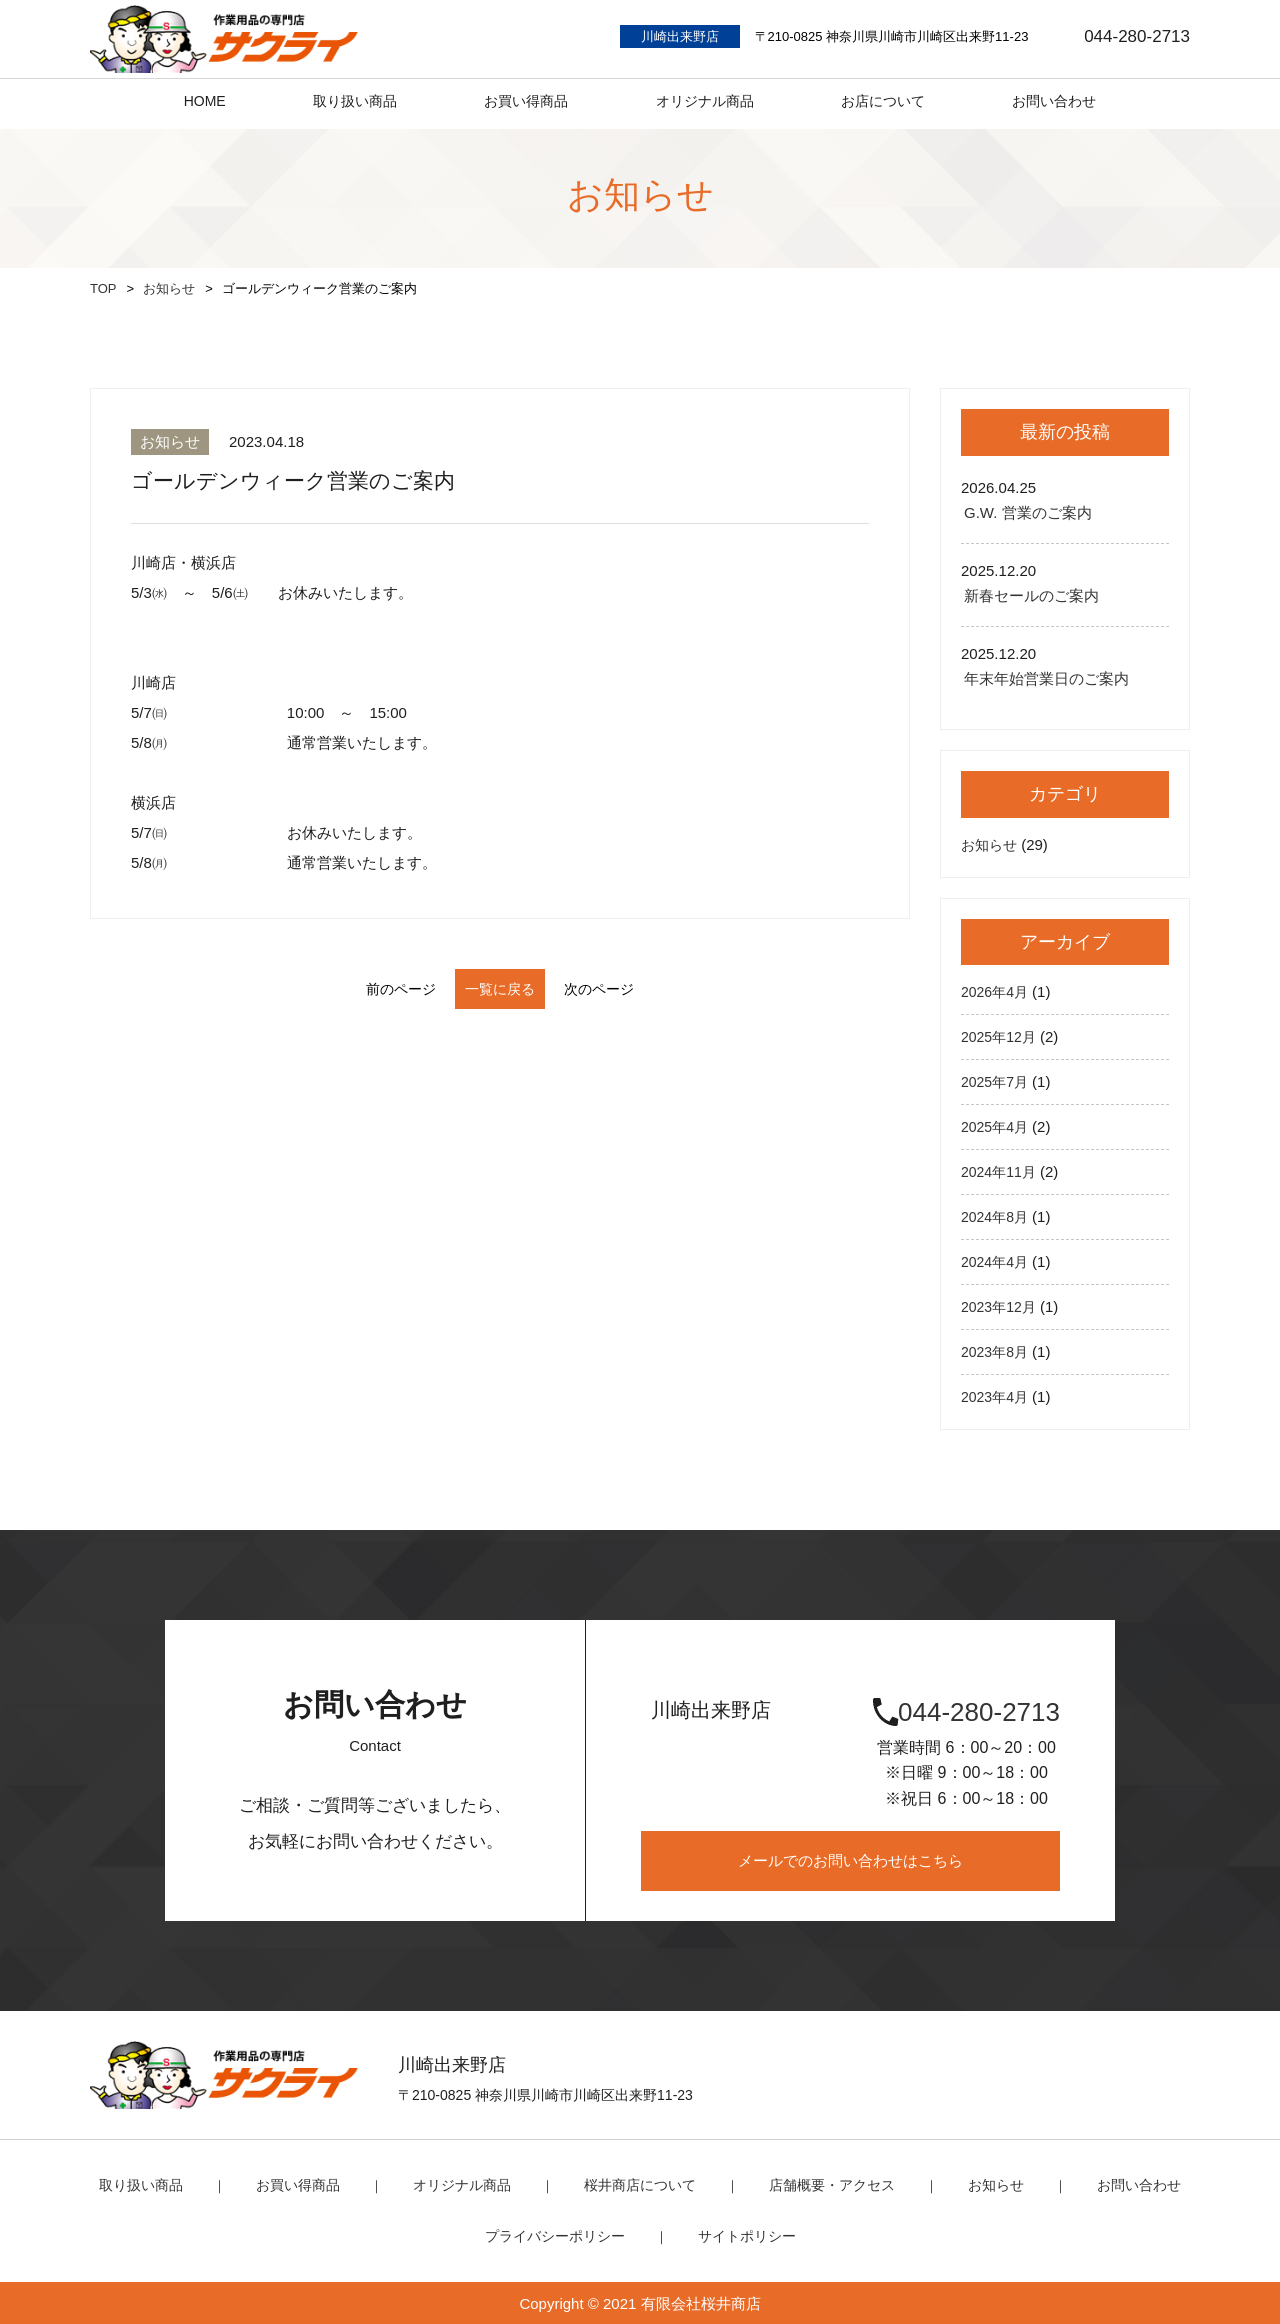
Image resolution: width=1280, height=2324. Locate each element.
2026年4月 (997, 991)
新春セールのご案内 (1031, 595)
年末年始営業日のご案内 (1046, 678)
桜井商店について (640, 2184)
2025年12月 (1001, 1036)
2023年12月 (1001, 1306)
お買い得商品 (312, 2184)
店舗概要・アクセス (823, 2184)
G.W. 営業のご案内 (1028, 512)
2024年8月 (997, 1216)
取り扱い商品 (161, 2184)
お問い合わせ (1119, 2184)
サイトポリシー (741, 2234)
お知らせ (169, 288)
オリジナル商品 (469, 2184)
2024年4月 (997, 1261)
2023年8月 (997, 1351)
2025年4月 (997, 1126)
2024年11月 (1001, 1171)
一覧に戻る (500, 988)
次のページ (629, 988)
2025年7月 (997, 1081)
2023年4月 (997, 1396)
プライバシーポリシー (558, 2234)
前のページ (370, 988)
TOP (103, 288)
